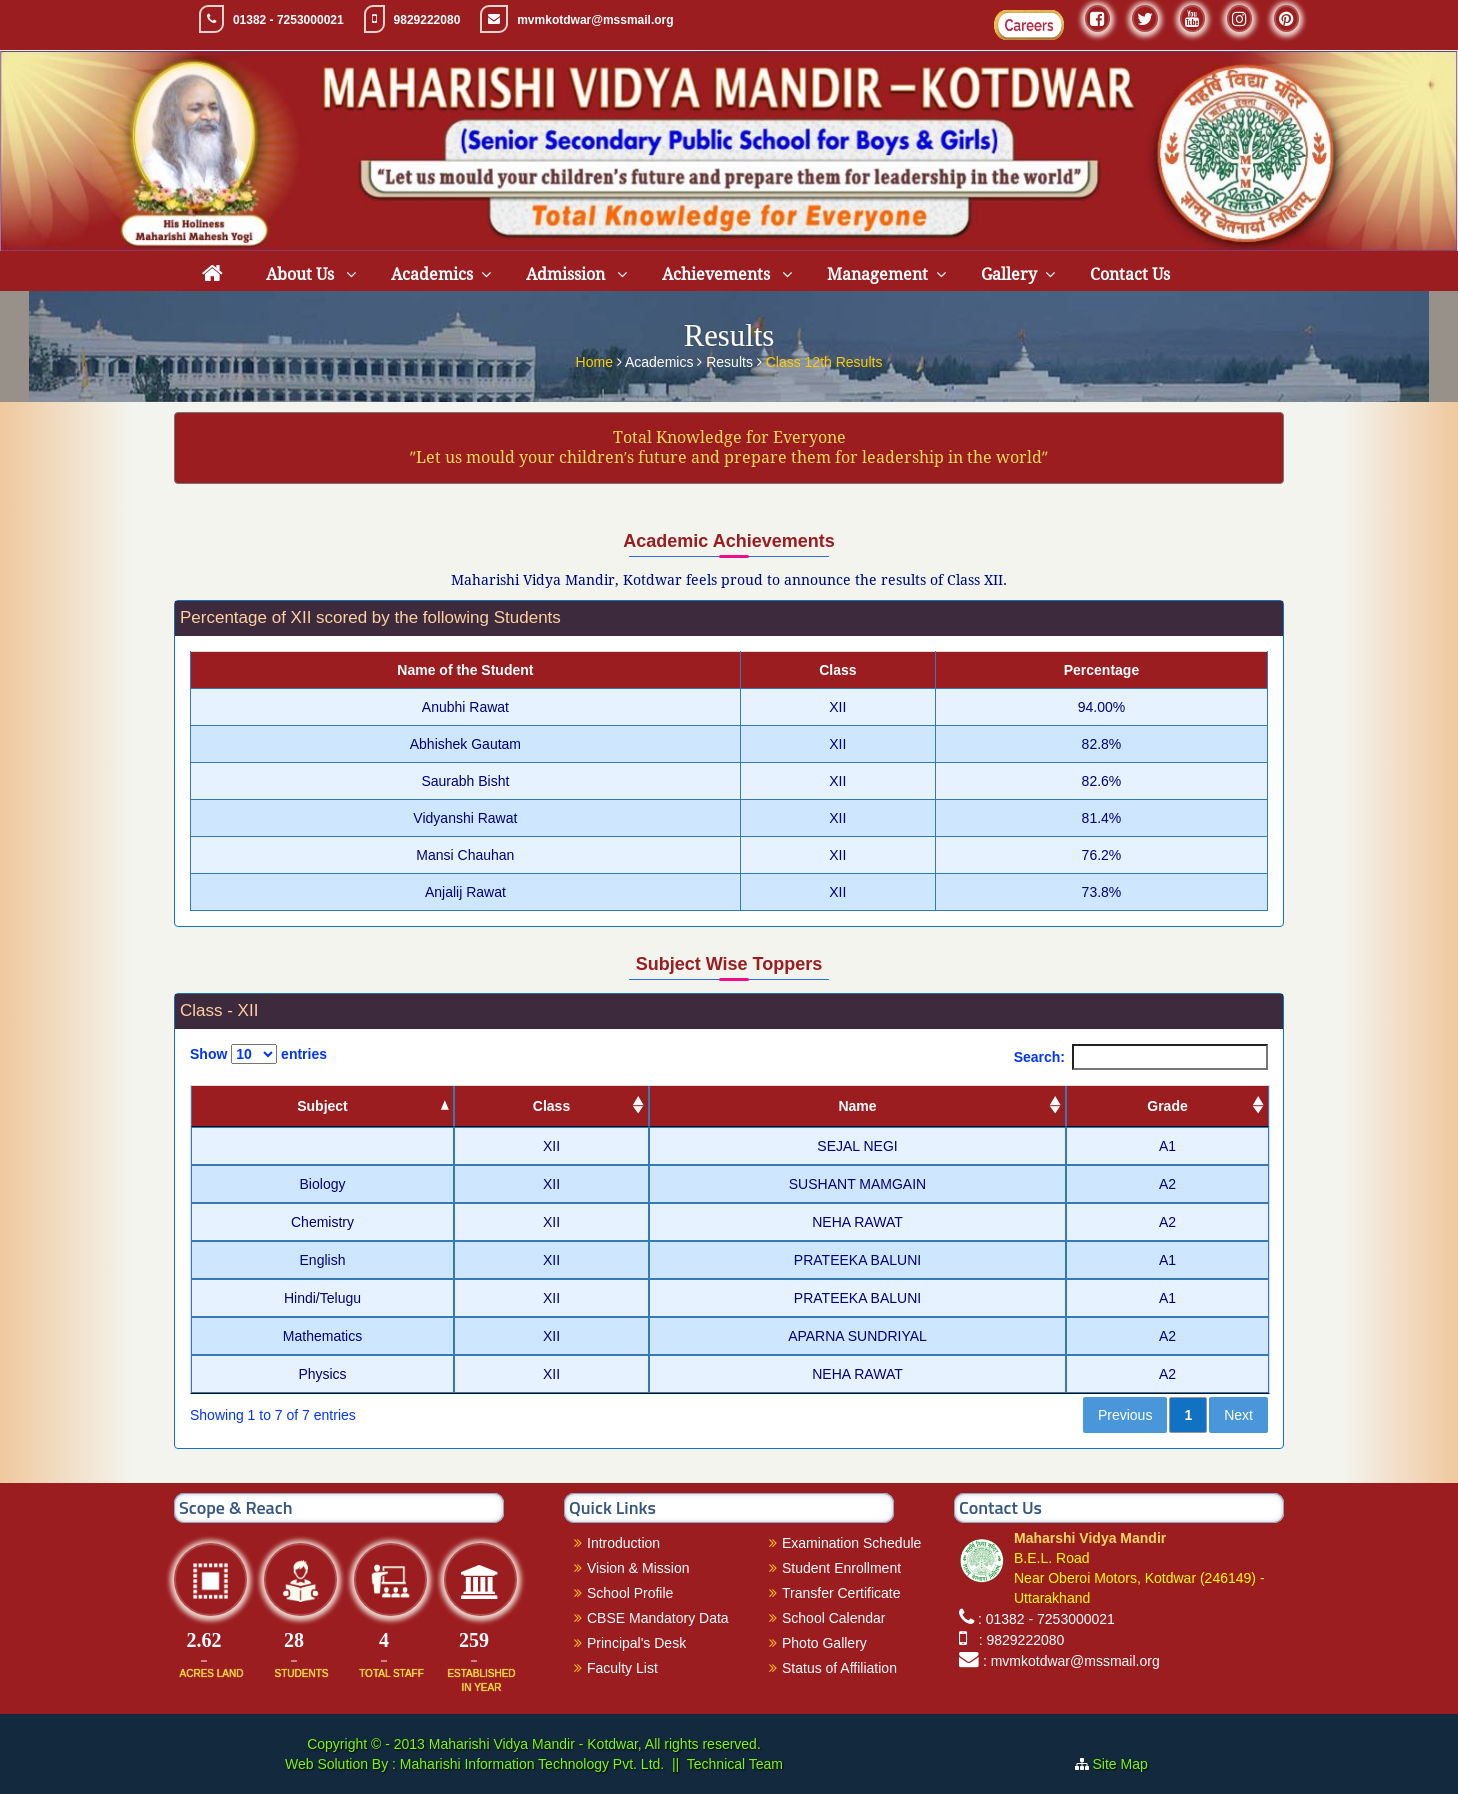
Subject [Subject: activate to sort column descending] (322, 1106)
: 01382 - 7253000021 (1046, 1619)
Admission (567, 274)
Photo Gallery (824, 1643)
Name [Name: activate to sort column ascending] (857, 1106)
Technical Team (735, 1764)
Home (596, 358)
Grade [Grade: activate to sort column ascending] (1167, 1106)
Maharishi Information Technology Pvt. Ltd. (530, 1764)
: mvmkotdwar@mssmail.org (1071, 1661)
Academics (432, 274)
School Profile (630, 1593)
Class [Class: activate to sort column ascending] (551, 1106)
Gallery (1009, 274)
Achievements (718, 274)
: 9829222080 (1017, 1640)
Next (1238, 1415)
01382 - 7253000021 (288, 20)
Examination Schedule (851, 1543)
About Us (302, 274)
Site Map (1128, 1764)
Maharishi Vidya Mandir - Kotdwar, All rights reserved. (595, 1744)
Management (877, 274)
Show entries (258, 1054)
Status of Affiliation (839, 1668)
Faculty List (622, 1668)
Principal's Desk (636, 1643)
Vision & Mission (638, 1568)
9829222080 (427, 20)
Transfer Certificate (841, 1593)
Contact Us (1130, 274)
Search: (1141, 1057)
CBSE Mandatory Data (658, 1618)
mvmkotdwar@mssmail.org (595, 20)
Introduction (623, 1543)
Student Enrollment (841, 1568)
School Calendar (834, 1618)
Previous (1125, 1415)
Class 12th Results (824, 358)
